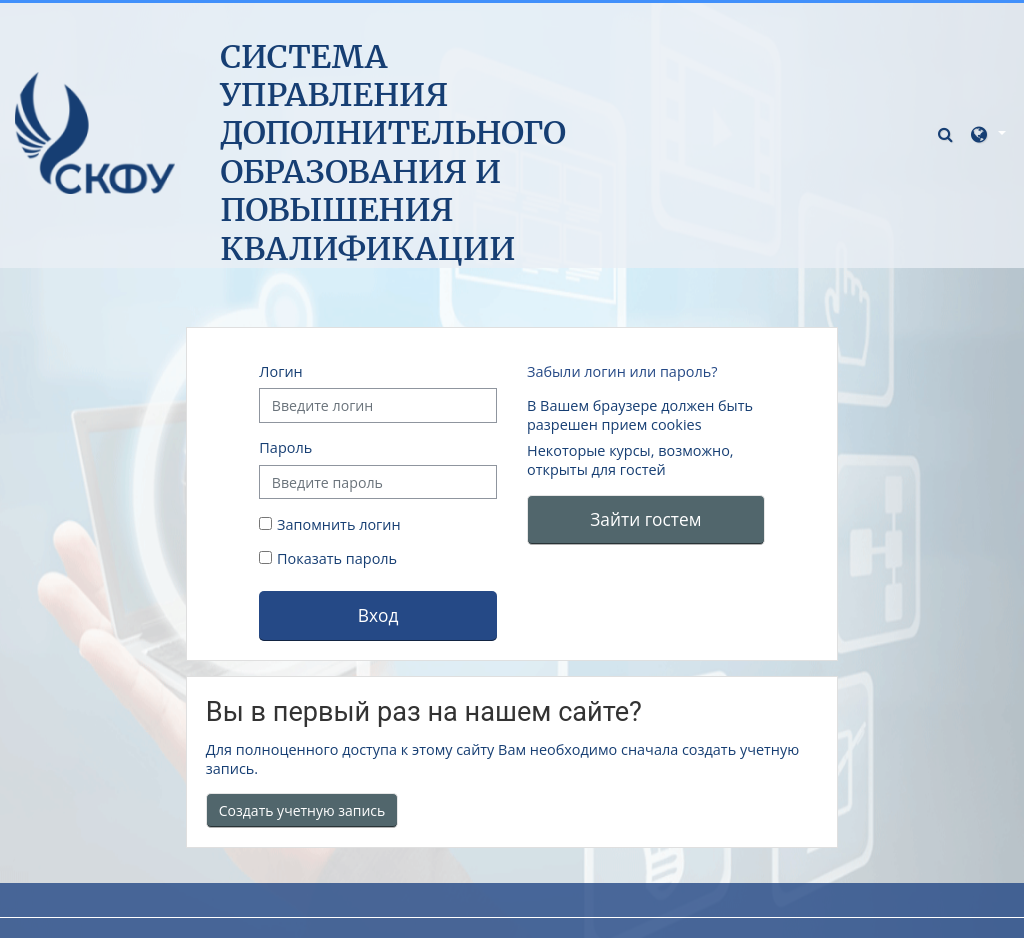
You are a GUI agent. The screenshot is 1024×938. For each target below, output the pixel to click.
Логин (280, 371)
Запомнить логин (339, 524)
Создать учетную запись (302, 810)
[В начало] (95, 132)
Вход (378, 615)
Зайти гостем (645, 519)
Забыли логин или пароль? (622, 371)
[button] (948, 133)
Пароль (285, 447)
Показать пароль (335, 558)
